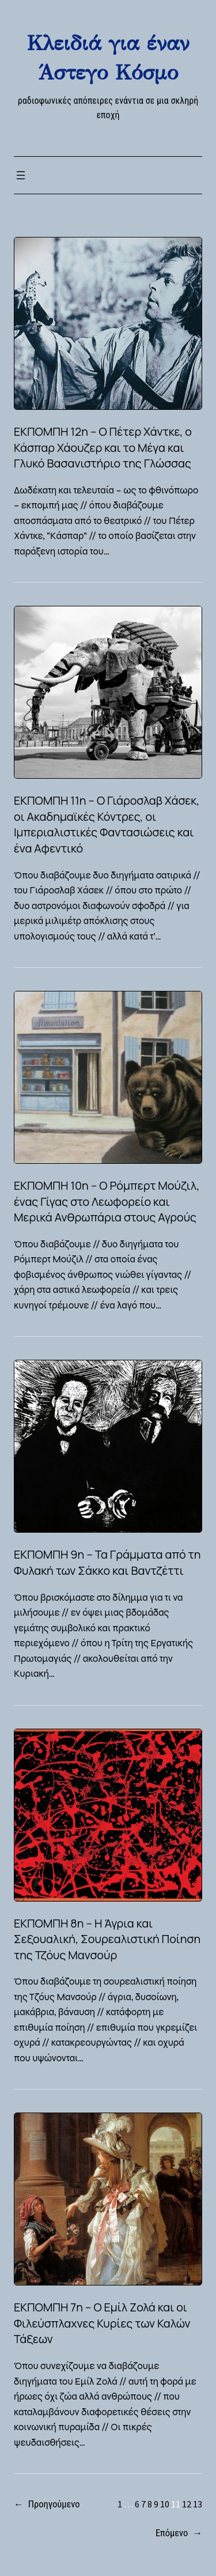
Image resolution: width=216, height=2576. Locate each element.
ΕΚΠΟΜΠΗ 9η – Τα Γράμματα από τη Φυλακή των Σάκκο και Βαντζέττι (107, 1562)
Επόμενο (179, 2533)
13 (197, 2504)
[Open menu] (21, 175)
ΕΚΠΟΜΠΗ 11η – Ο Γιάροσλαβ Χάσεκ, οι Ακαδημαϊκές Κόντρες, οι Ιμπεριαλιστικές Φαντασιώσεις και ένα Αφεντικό (106, 824)
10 (164, 2504)
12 (186, 2504)
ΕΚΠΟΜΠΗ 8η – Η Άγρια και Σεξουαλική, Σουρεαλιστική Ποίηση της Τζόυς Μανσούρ (107, 1939)
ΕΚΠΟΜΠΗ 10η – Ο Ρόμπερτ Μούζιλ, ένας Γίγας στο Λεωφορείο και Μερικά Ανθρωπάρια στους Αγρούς (106, 1201)
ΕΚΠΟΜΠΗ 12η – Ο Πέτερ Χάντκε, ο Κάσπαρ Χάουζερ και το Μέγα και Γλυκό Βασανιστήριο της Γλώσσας (103, 447)
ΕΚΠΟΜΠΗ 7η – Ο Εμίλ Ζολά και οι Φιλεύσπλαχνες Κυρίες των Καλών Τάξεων (102, 2323)
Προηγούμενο (47, 2504)
